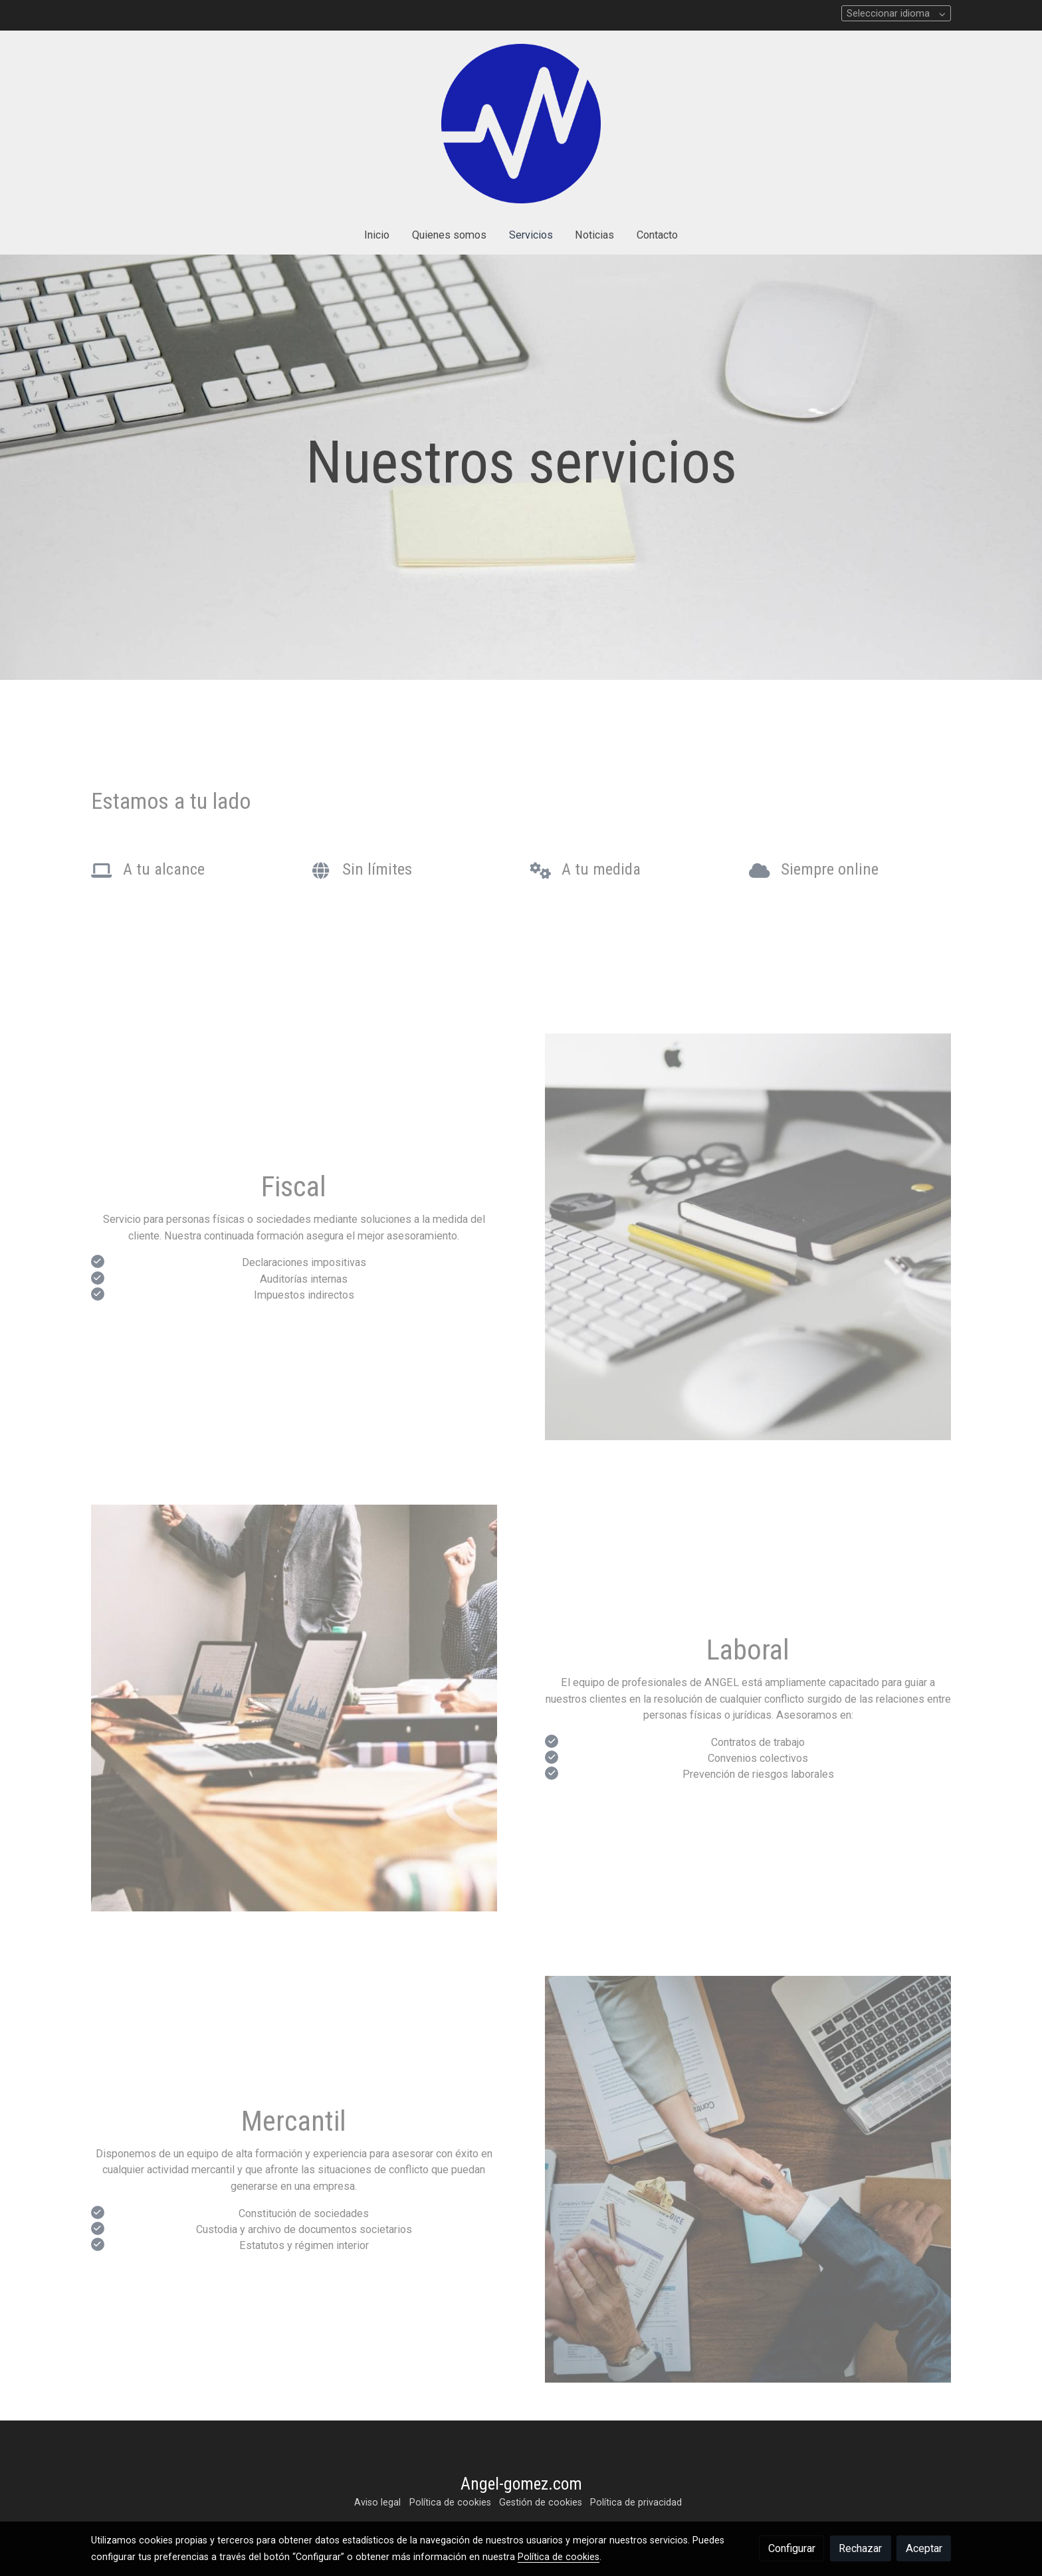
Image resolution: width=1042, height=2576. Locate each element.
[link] (521, 123)
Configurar (791, 2548)
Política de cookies (450, 2502)
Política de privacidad (636, 2502)
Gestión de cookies (540, 2502)
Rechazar (860, 2548)
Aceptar (924, 2548)
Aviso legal (377, 2502)
